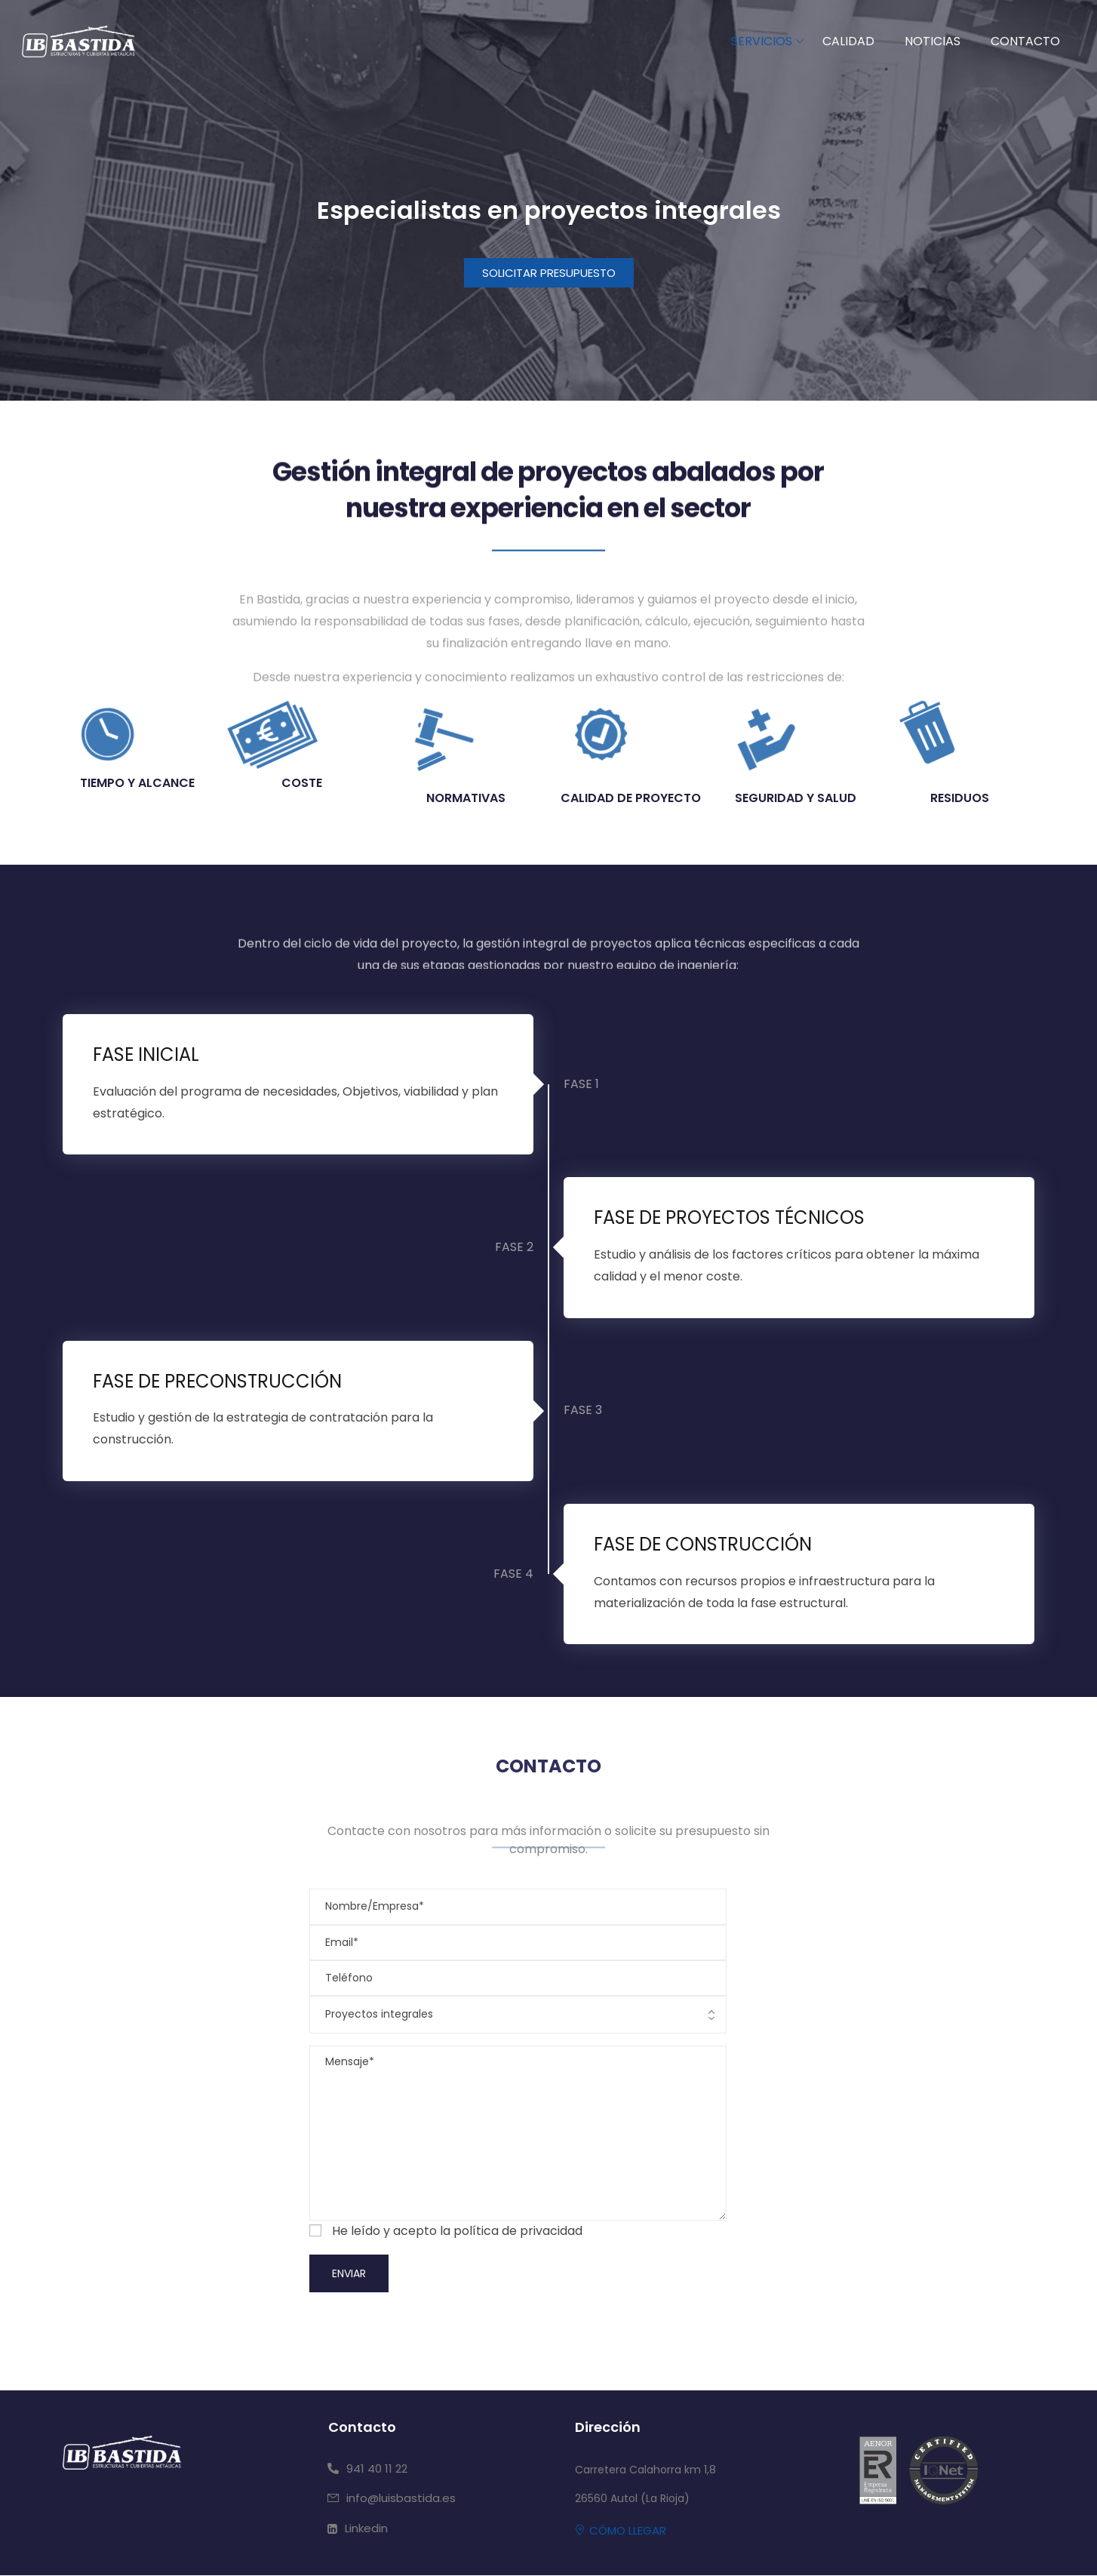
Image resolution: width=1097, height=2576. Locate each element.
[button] (549, 272)
